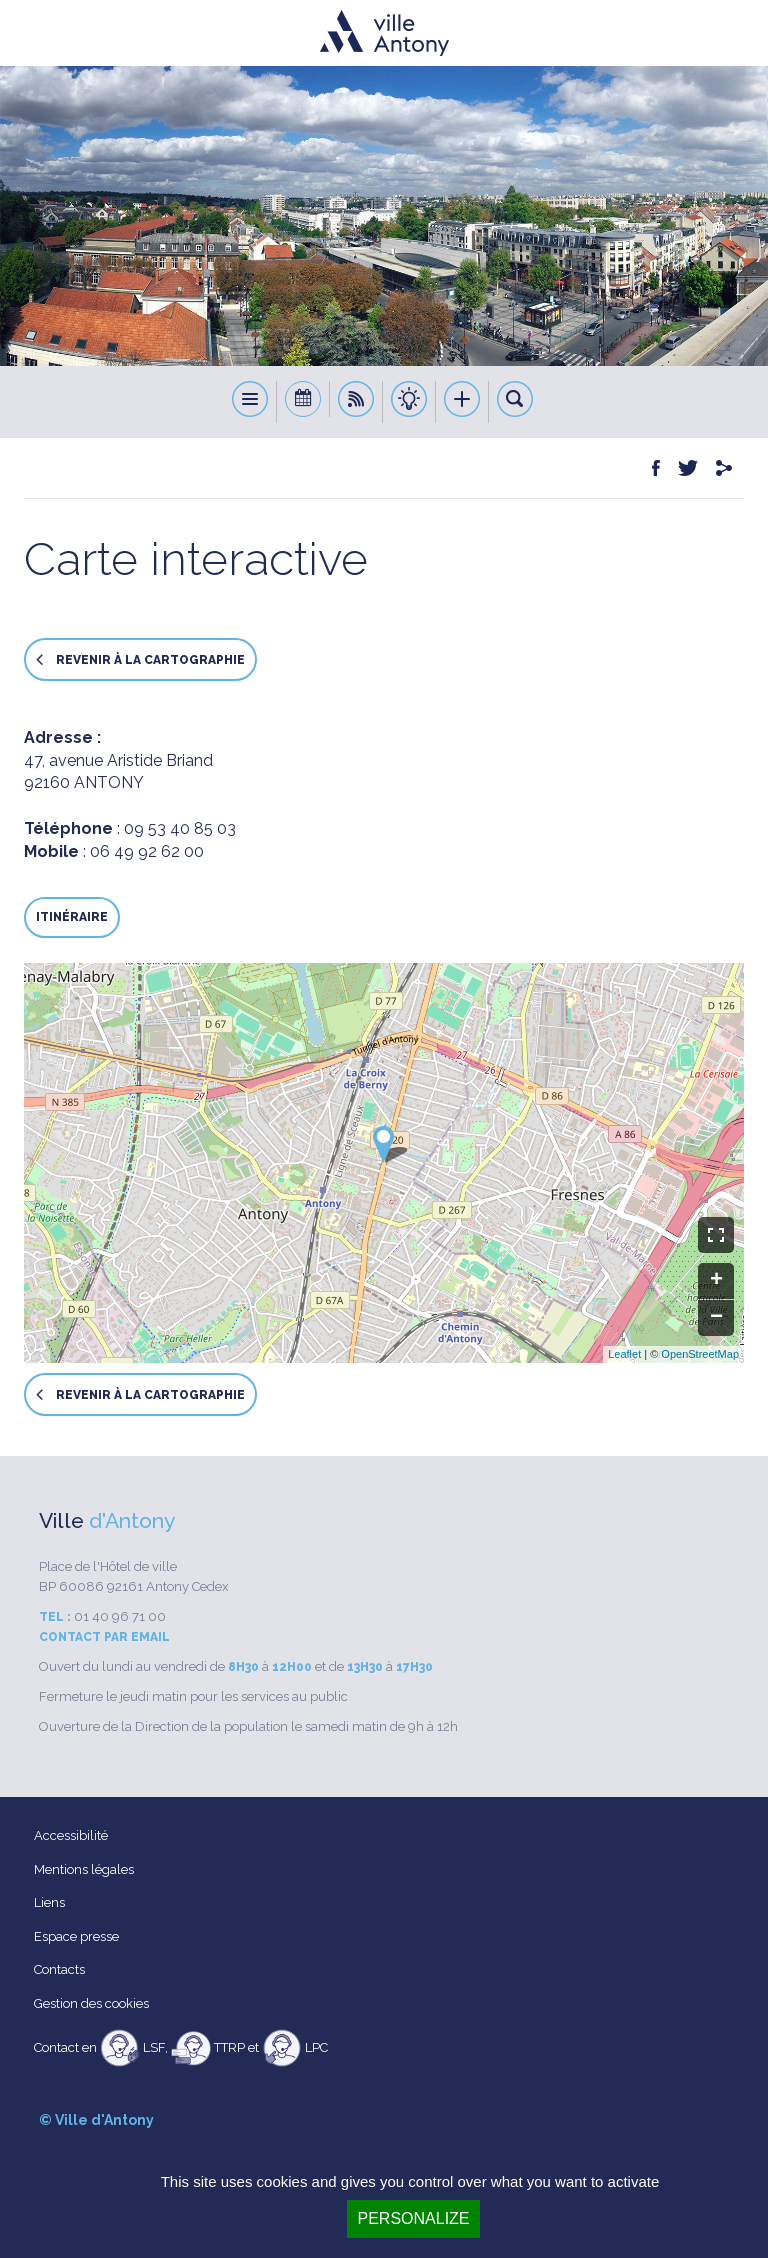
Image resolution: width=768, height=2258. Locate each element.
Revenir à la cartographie (140, 659)
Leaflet (624, 1354)
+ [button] (716, 1281)
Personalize (413, 2218)
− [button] (716, 1318)
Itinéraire (72, 917)
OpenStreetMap (700, 1354)
